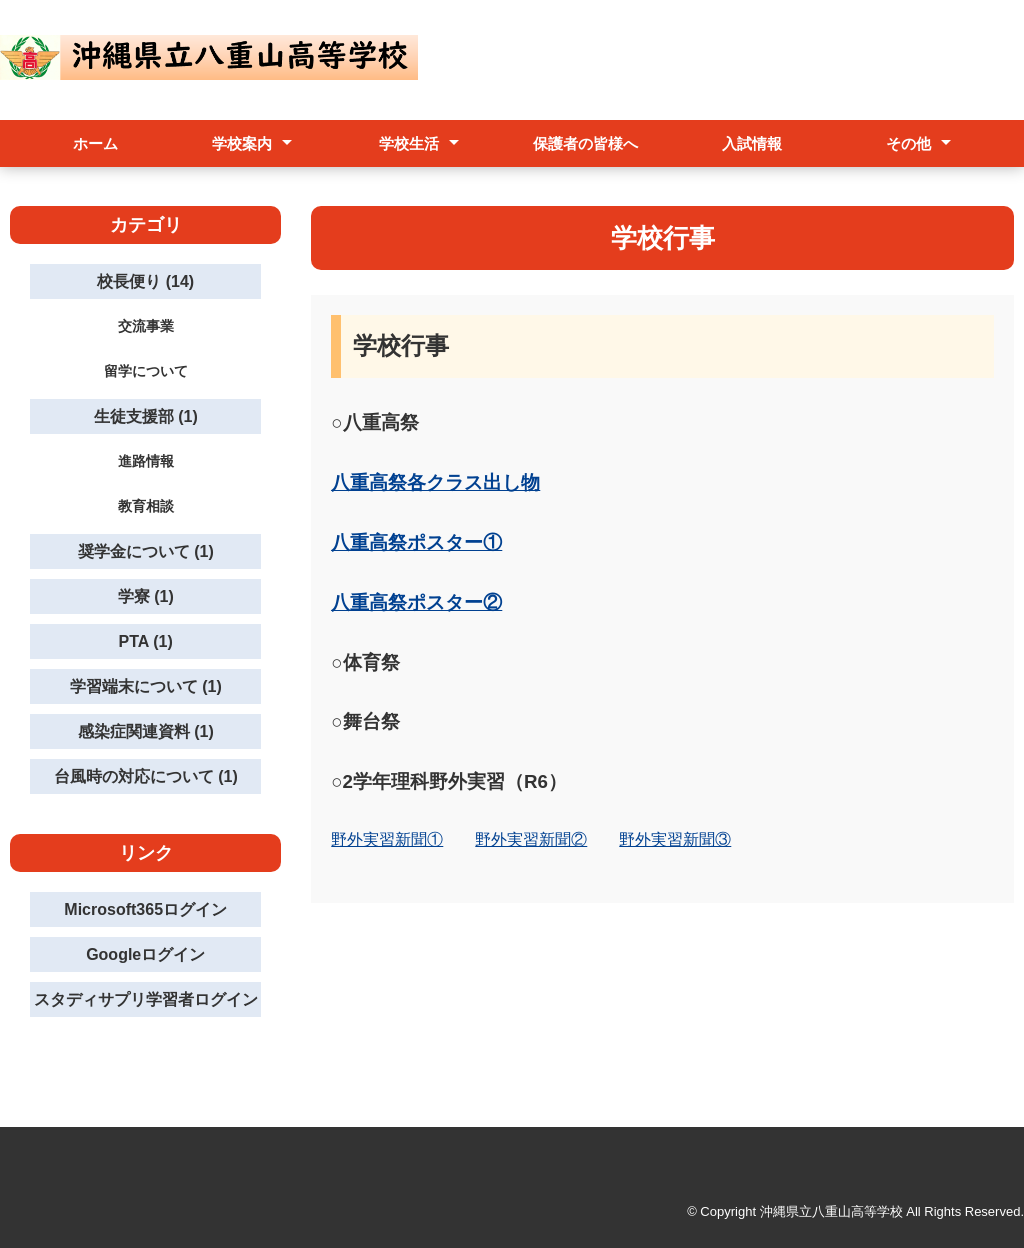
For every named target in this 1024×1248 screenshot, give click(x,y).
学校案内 (242, 143)
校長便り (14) (145, 281)
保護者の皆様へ (585, 143)
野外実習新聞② (531, 839)
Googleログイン (145, 954)
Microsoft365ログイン (145, 909)
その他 (908, 143)
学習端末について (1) (146, 686)
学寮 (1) (146, 596)
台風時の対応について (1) (146, 776)
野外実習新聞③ (675, 839)
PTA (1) (146, 641)
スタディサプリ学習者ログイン (146, 999)
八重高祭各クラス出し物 (435, 482)
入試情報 (752, 143)
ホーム (95, 143)
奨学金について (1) (146, 551)
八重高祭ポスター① (416, 542)
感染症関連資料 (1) (146, 731)
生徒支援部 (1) (146, 416)
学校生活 (409, 143)
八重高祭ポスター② (416, 602)
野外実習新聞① (387, 839)
